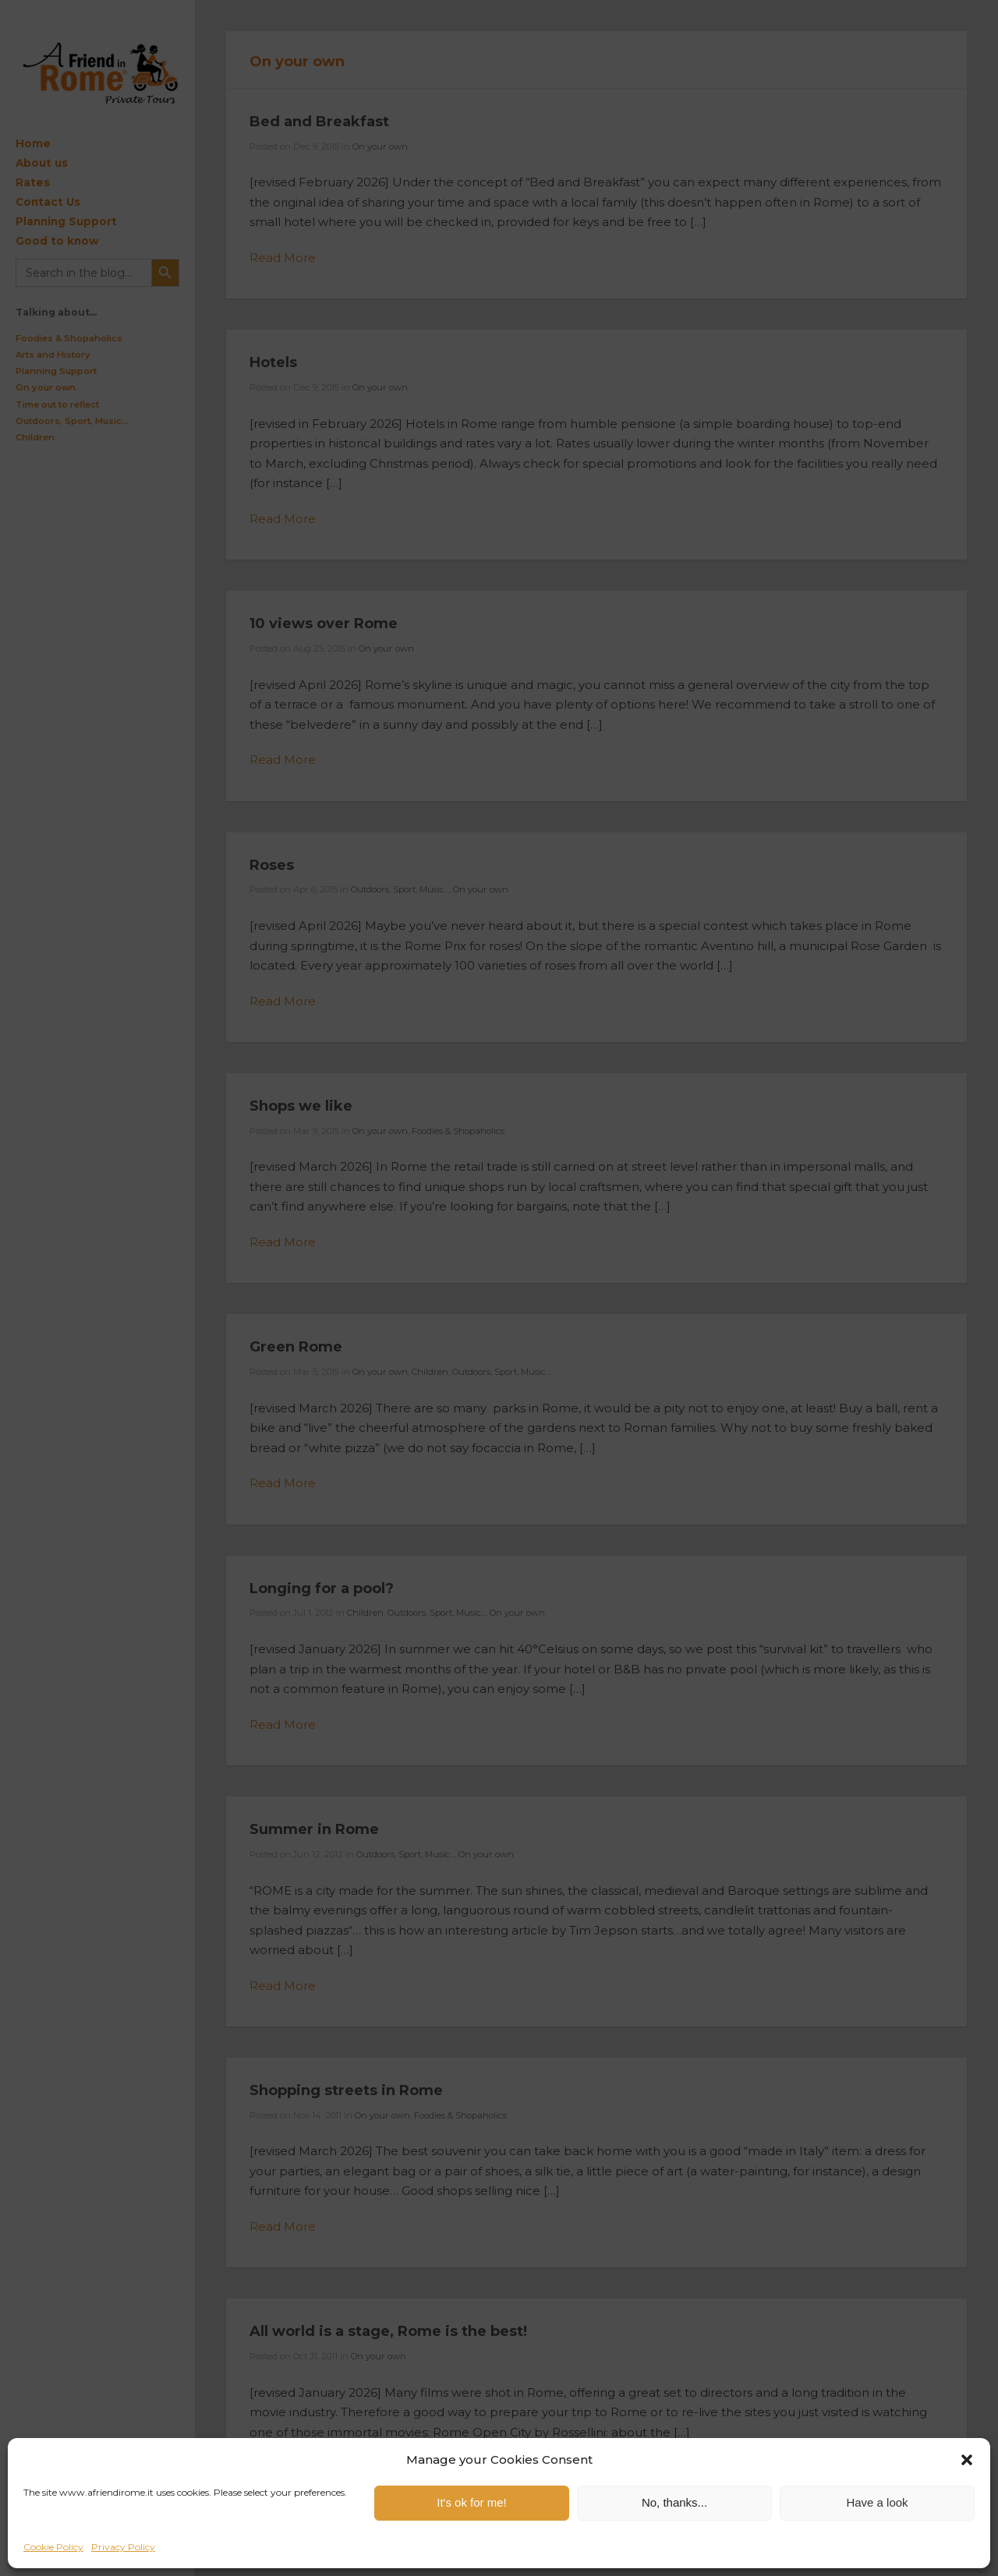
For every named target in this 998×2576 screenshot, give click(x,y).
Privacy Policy (123, 2547)
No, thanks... (674, 2502)
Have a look (877, 2502)
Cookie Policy (53, 2547)
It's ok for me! (472, 2502)
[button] (967, 2460)
